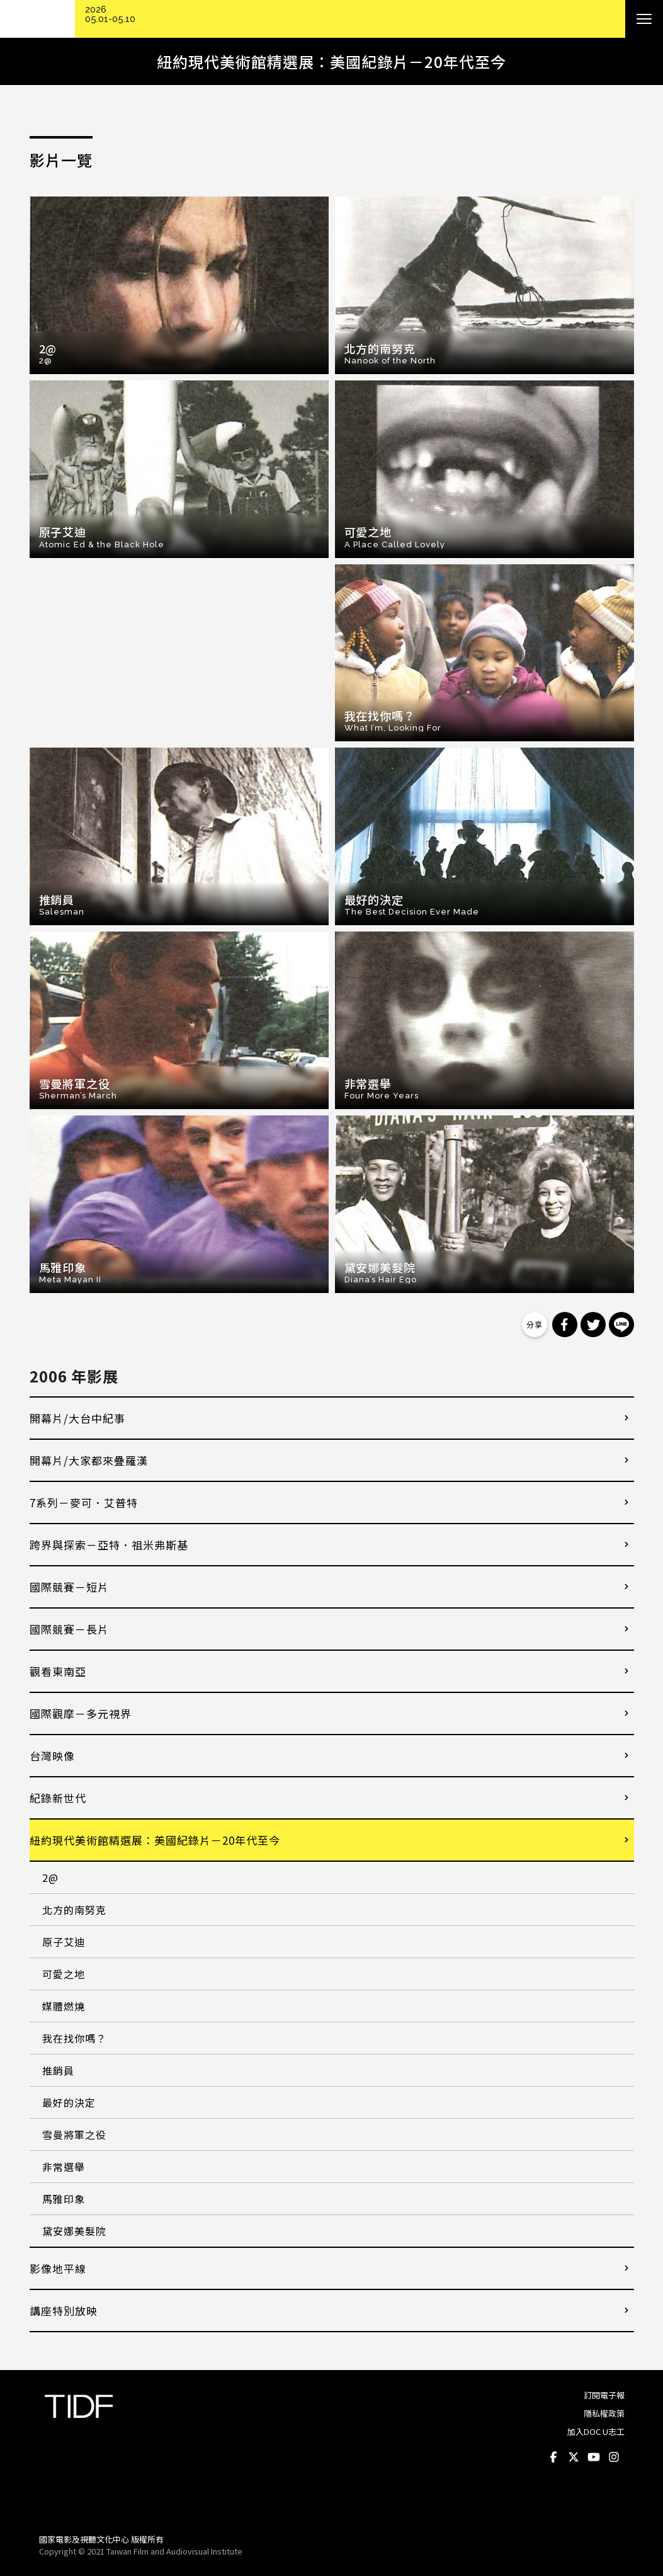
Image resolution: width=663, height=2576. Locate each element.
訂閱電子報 (604, 2395)
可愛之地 (63, 1973)
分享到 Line (621, 1324)
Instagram (614, 2457)
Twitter (574, 2457)
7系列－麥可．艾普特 (84, 1502)
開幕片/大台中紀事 (77, 1418)
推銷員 (58, 2070)
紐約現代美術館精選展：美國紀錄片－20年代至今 (155, 1840)
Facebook (554, 2457)
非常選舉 (63, 2166)
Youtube (594, 2457)
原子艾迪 (63, 1941)
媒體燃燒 (63, 2006)
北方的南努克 (74, 1909)
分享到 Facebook (564, 1324)
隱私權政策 (604, 2413)
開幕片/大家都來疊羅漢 (89, 1460)
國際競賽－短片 (69, 1587)
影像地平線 (58, 2268)
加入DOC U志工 (596, 2431)
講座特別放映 (64, 2310)
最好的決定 (69, 2102)
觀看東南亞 (58, 1671)
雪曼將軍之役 (74, 2134)
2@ (50, 1877)
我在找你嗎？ (74, 2038)
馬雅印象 (63, 2198)
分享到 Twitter (593, 1324)
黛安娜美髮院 (74, 2230)
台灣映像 (52, 1756)
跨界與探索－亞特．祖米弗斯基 (109, 1545)
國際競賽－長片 (69, 1629)
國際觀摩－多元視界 (81, 1713)
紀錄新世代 (58, 1798)
